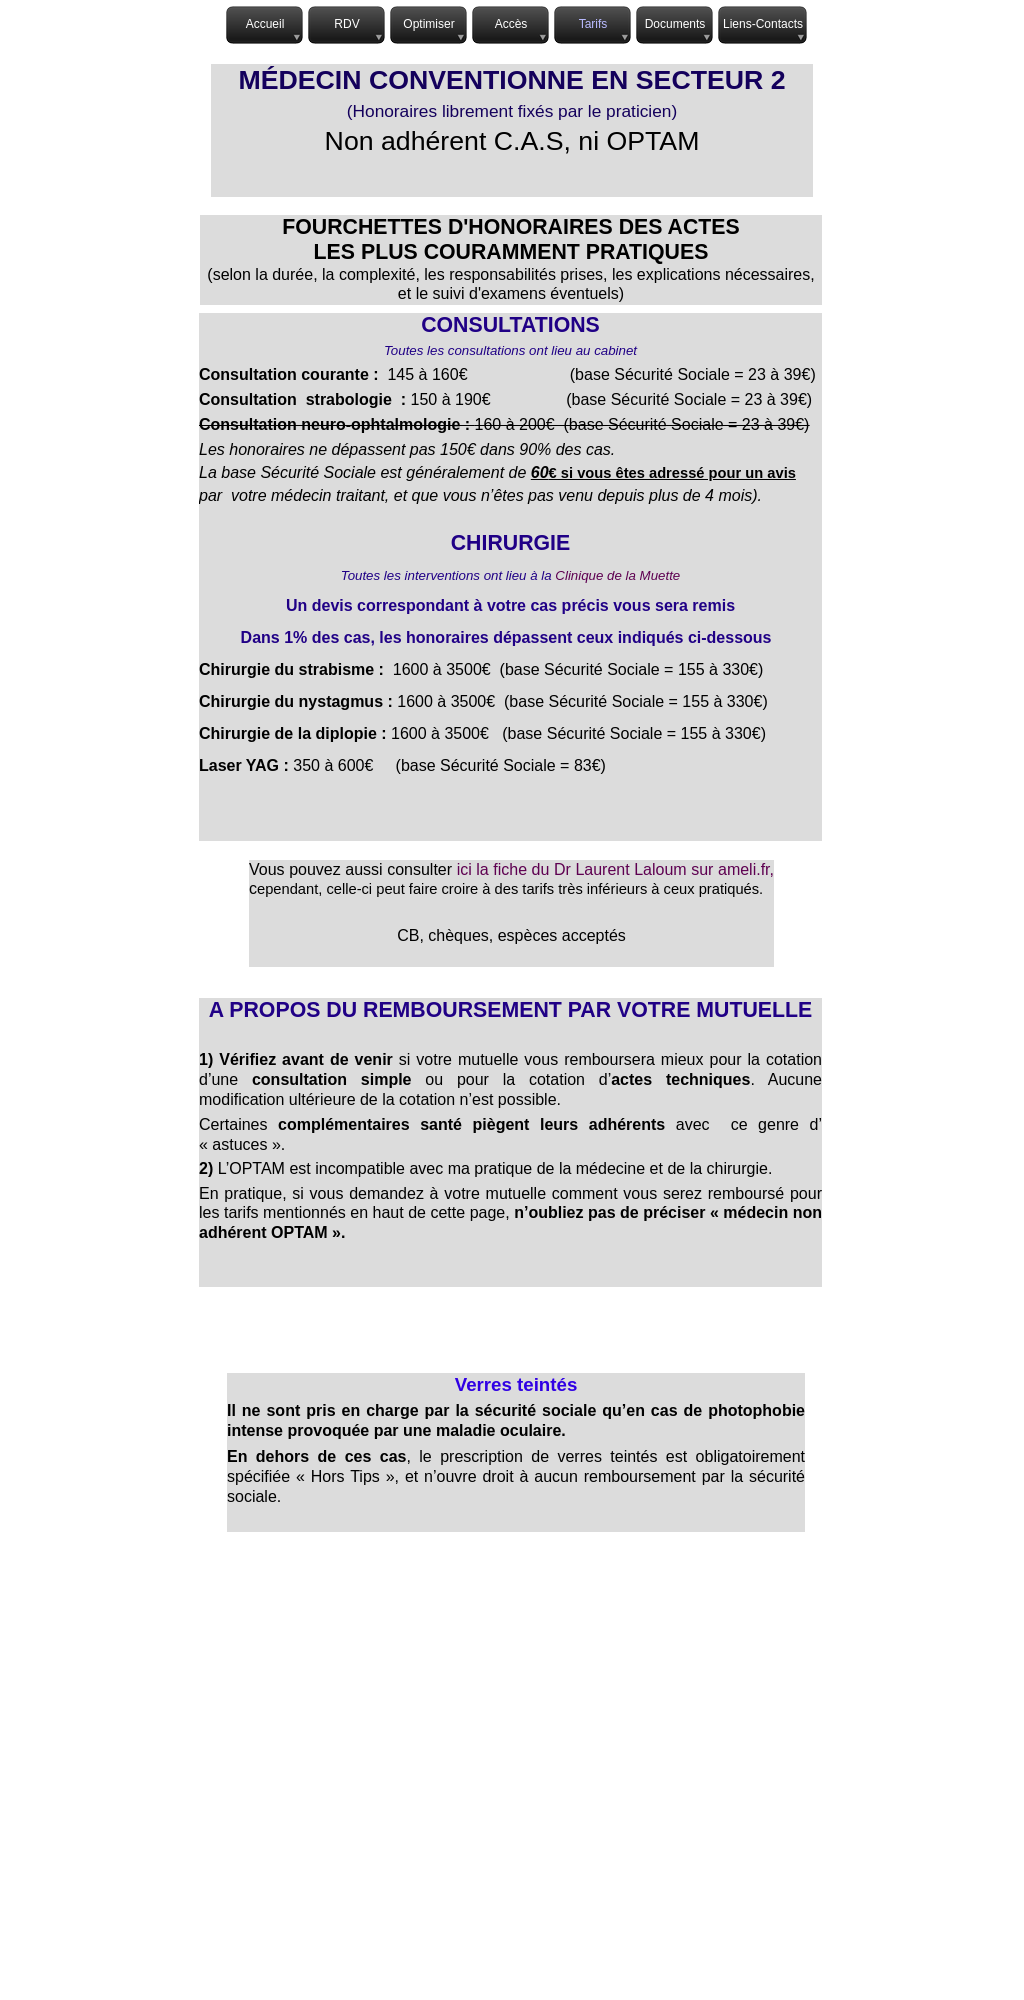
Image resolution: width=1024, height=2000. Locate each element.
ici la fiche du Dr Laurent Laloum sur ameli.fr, (615, 869)
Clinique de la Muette (617, 575)
